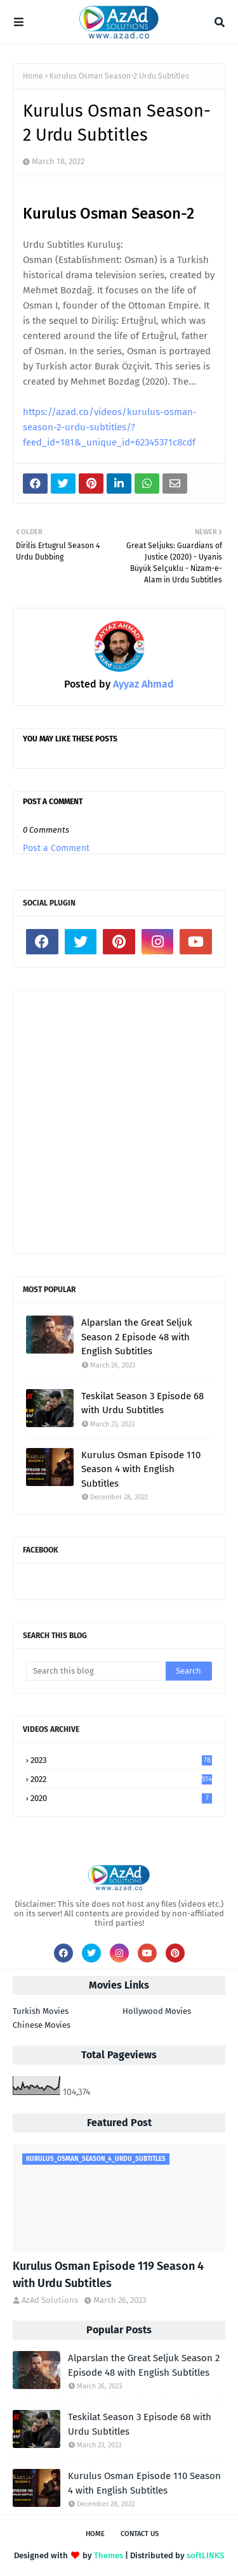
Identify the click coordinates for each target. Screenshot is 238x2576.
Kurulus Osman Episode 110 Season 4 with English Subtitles (141, 1469)
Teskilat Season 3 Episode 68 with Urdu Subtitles (142, 1403)
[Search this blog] (96, 1671)
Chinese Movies (41, 2025)
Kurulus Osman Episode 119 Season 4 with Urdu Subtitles (108, 2274)
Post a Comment (56, 848)
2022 (121, 1779)
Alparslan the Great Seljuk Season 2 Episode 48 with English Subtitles (136, 1337)
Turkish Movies (41, 2011)
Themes (108, 2555)
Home (33, 76)
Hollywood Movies (156, 2011)
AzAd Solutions (50, 2300)
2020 (121, 1798)
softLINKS (205, 2555)
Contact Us (140, 2534)
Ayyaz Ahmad (142, 684)
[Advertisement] (119, 1122)
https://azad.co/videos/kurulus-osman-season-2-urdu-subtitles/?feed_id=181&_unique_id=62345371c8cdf (110, 427)
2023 (121, 1760)
